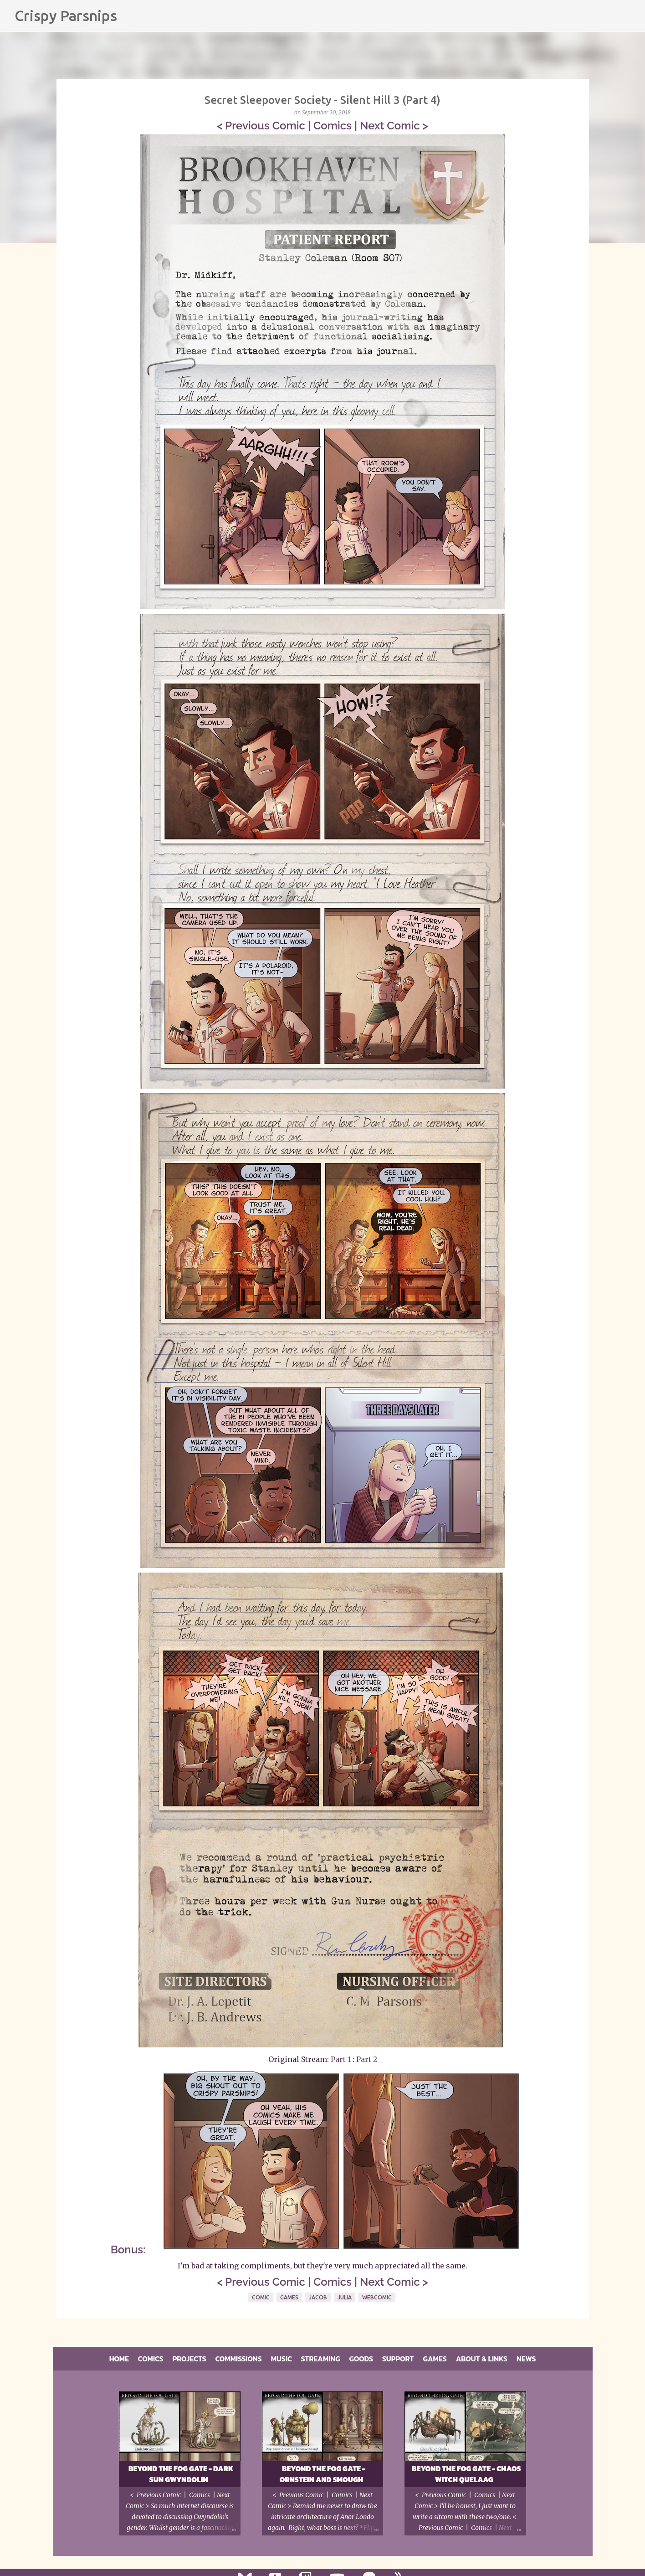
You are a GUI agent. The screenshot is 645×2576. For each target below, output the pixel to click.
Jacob (318, 2297)
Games (289, 2297)
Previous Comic (265, 125)
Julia (345, 2297)
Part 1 (341, 2059)
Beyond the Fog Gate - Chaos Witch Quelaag (466, 2474)
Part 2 (366, 2059)
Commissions (238, 2358)
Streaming (320, 2358)
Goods (361, 2358)
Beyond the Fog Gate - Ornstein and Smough (322, 2474)
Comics (332, 125)
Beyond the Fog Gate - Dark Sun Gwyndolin (181, 2474)
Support (398, 2358)
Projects (189, 2358)
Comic (261, 2297)
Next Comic (390, 125)
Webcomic (377, 2297)
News (526, 2358)
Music (281, 2358)
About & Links (481, 2358)
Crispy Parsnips (66, 15)
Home (119, 2358)
